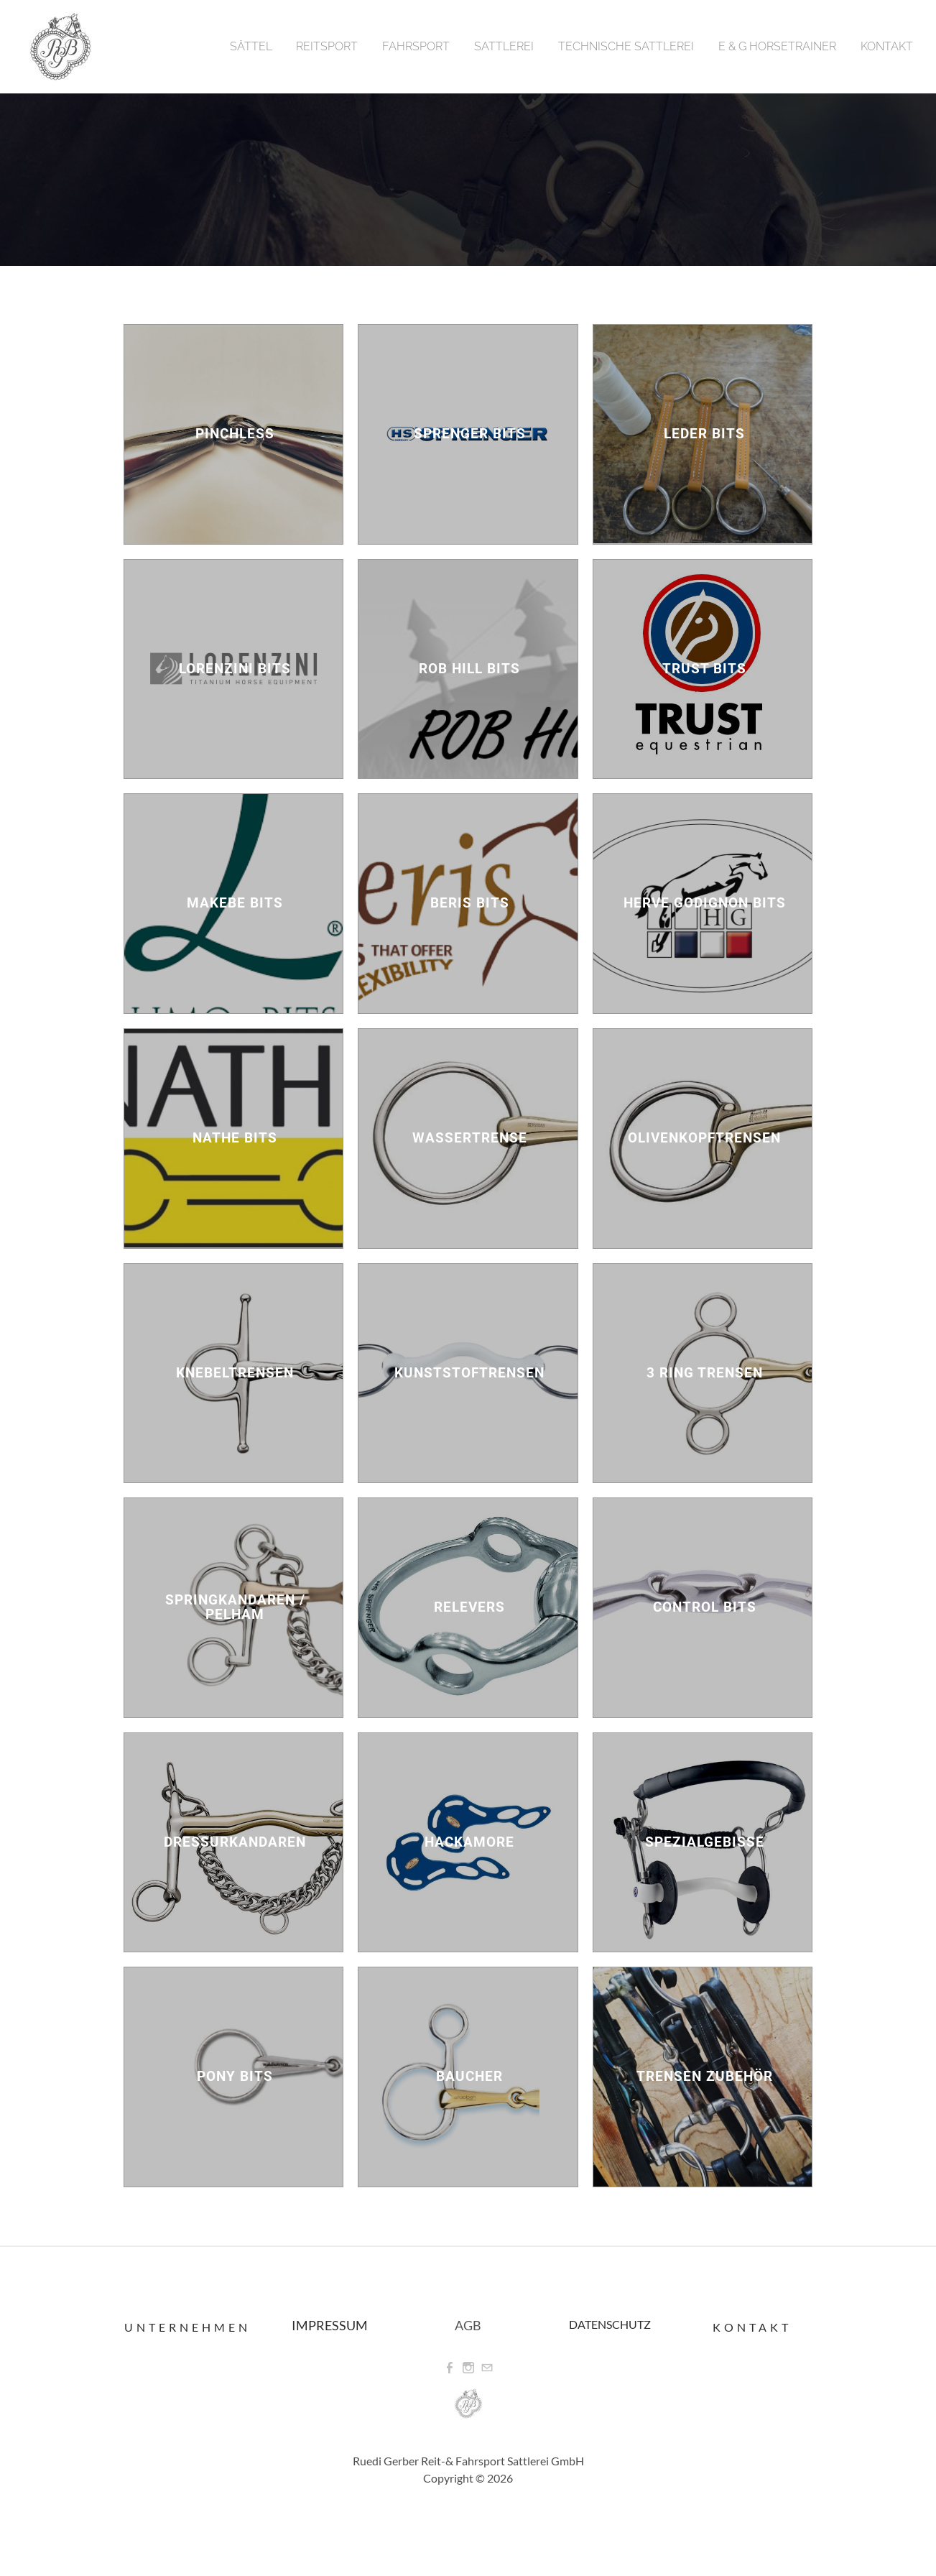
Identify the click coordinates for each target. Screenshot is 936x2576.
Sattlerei (504, 46)
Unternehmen (187, 2327)
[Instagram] (468, 2368)
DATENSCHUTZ (610, 2324)
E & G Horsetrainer (777, 46)
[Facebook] (449, 2368)
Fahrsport (416, 46)
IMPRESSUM (330, 2325)
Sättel (251, 46)
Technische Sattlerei (626, 46)
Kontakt (887, 46)
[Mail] (487, 2368)
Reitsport (327, 46)
